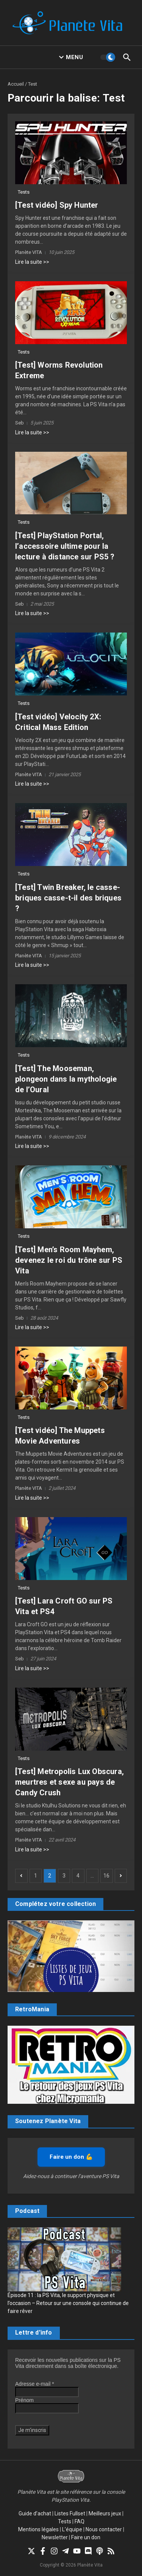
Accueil (16, 84)
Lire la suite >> (32, 262)
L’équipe (72, 2529)
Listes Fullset (70, 2513)
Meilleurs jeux (105, 2513)
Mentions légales (38, 2529)
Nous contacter (104, 2529)
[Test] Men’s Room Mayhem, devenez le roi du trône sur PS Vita (68, 1260)
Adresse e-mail (34, 2384)
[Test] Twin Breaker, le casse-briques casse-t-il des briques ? (68, 898)
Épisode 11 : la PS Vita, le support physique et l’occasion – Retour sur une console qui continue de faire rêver (68, 2303)
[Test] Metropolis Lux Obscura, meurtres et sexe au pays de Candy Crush (69, 1782)
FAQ (79, 2521)
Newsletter (55, 2537)
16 (106, 1876)
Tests (24, 192)
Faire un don (85, 2537)
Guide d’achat (35, 2513)
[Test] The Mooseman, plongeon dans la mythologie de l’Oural (66, 1079)
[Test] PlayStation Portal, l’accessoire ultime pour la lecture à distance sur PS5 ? (65, 546)
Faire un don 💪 (71, 2156)
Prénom (24, 2400)
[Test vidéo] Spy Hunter (56, 205)
